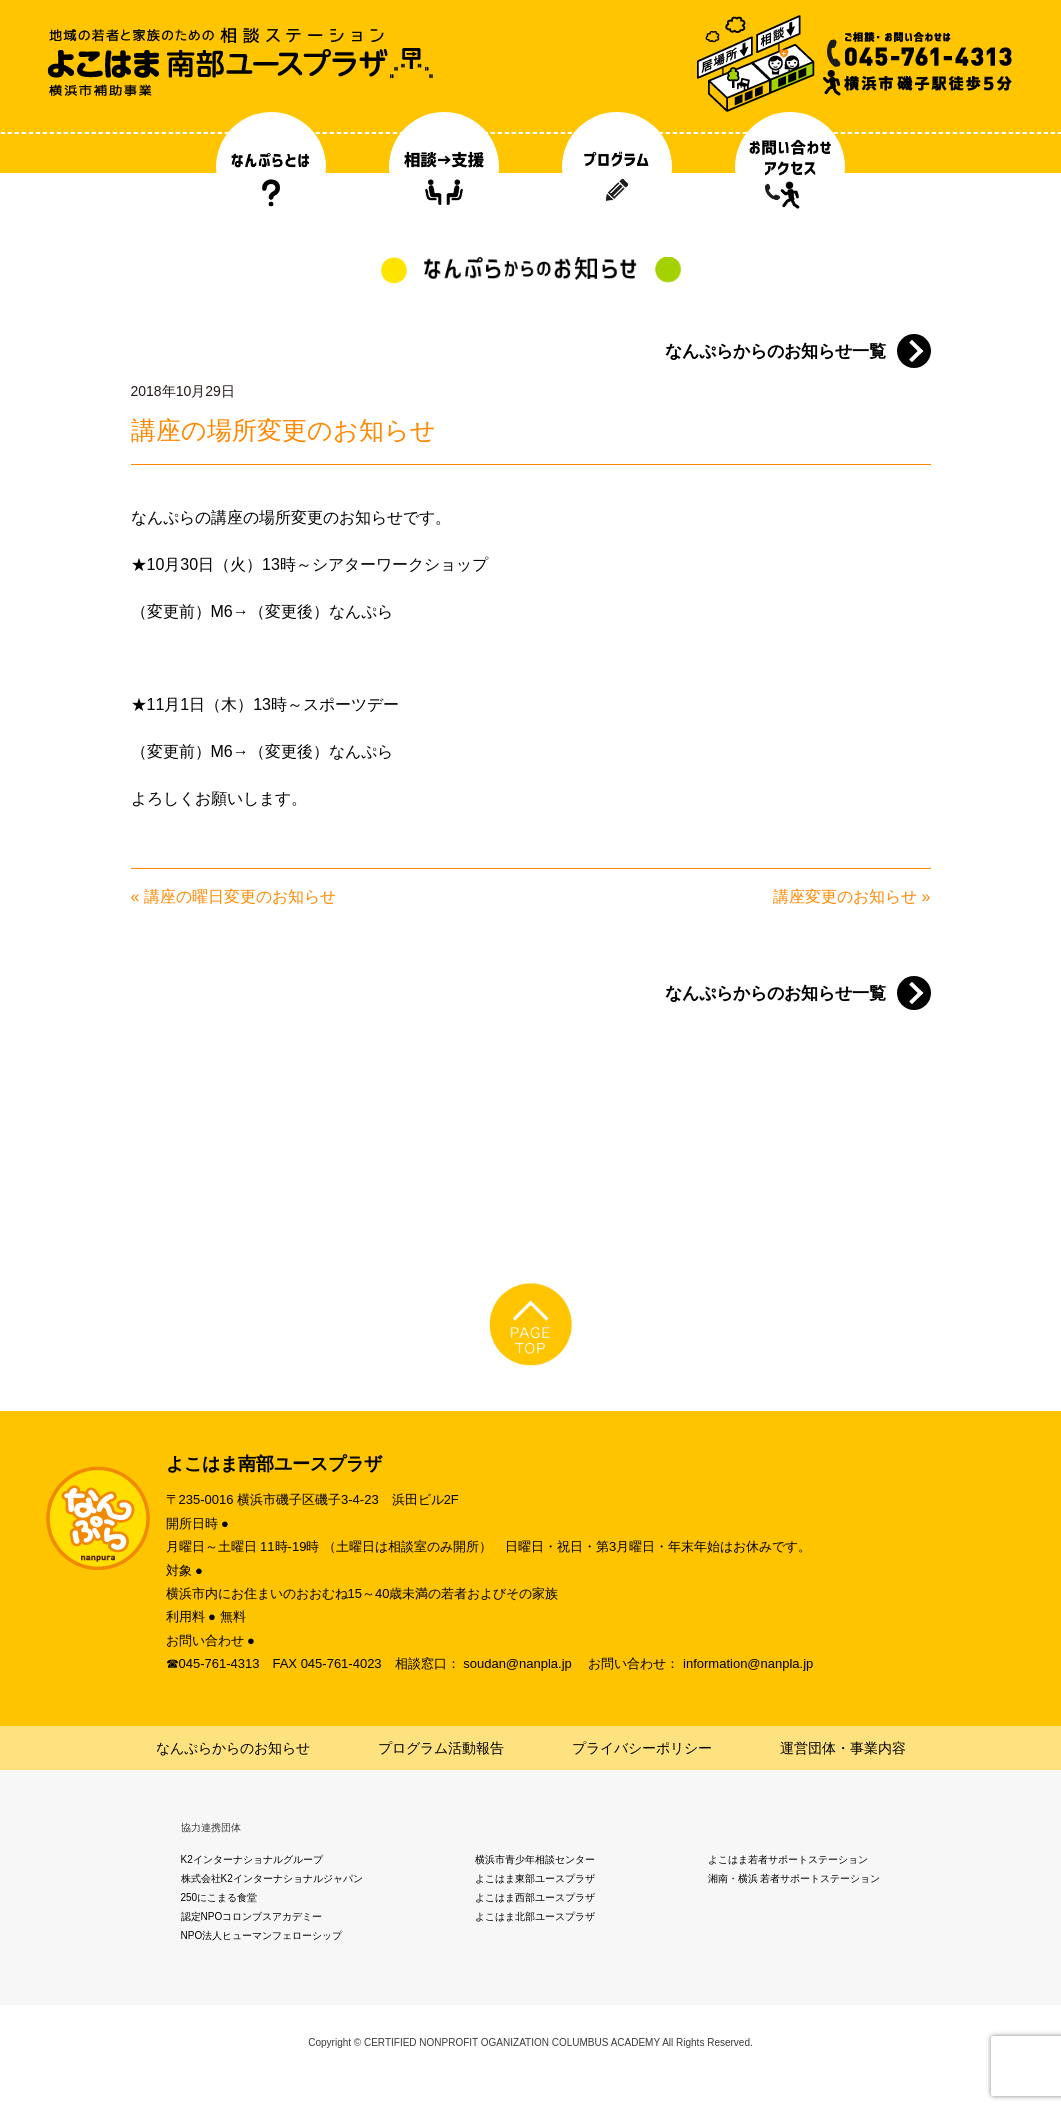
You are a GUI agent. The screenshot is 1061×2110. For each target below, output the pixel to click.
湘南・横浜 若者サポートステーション (794, 1878)
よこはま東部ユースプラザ (535, 1878)
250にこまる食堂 (219, 1897)
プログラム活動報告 (441, 1748)
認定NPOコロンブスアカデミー (252, 1916)
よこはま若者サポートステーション (788, 1859)
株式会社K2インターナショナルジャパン (272, 1878)
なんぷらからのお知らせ (233, 1748)
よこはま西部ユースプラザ (535, 1897)
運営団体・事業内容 (843, 1748)
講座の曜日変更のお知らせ (240, 896)
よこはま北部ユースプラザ (535, 1916)
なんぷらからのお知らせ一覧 (775, 351)
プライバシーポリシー (642, 1748)
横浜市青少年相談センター (535, 1859)
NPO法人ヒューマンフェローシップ (262, 1935)
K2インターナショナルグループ (252, 1859)
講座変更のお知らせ (845, 896)
